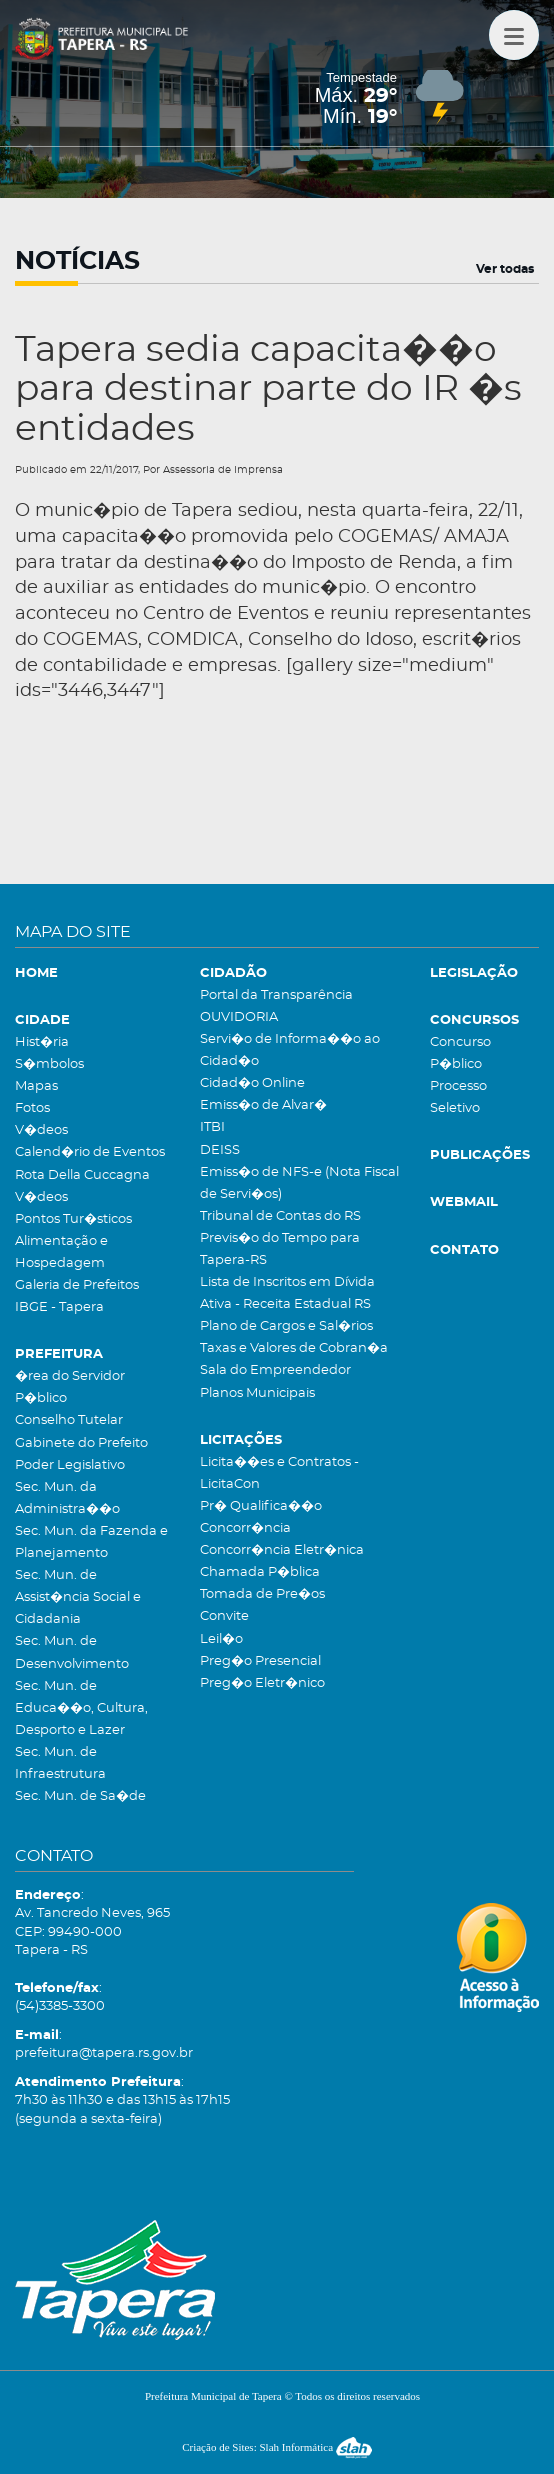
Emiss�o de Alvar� (263, 1105)
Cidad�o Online (252, 1083)
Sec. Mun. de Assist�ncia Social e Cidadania (78, 1597)
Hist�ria (42, 1042)
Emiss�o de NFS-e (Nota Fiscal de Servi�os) (299, 1183)
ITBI (212, 1127)
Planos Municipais (257, 1393)
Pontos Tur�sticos (73, 1219)
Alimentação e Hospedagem (61, 1252)
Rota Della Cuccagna (82, 1175)
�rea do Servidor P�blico (70, 1387)
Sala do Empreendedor (275, 1370)
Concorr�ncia (245, 1528)
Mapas (36, 1086)
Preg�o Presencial (260, 1661)
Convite (224, 1616)
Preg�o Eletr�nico (262, 1683)
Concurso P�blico (460, 1053)
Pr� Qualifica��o (261, 1506)
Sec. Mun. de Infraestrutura (60, 1763)
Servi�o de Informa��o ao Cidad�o (290, 1050)
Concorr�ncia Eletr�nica (282, 1550)
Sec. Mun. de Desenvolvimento (72, 1652)
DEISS (220, 1150)
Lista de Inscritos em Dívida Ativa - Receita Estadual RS (287, 1293)
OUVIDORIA (239, 1017)
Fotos (32, 1108)
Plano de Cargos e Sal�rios (286, 1326)
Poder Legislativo (70, 1465)
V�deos (41, 1130)
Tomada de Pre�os (262, 1594)
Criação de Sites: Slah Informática (277, 2447)
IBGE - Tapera (59, 1307)
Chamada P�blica (260, 1572)
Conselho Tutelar (69, 1420)
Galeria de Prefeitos (77, 1285)
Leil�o (221, 1639)
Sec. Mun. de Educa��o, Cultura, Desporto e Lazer (81, 1708)
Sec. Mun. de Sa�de (80, 1796)
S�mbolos (49, 1064)
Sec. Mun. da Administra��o (67, 1498)
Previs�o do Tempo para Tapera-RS (280, 1249)
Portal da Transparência (276, 995)
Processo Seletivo (458, 1097)
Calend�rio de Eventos (90, 1152)
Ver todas (505, 269)
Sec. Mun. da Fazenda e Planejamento (91, 1542)
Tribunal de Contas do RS (280, 1216)
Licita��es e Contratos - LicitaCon (279, 1473)
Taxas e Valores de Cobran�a (294, 1348)
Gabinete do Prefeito (81, 1443)
